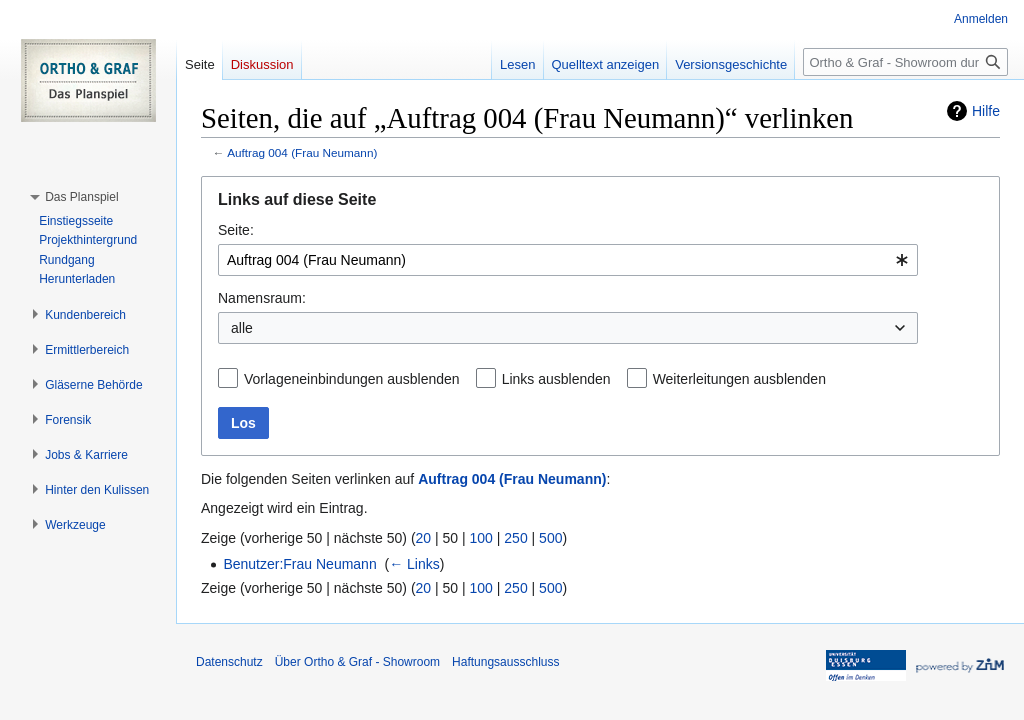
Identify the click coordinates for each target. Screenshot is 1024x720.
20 (424, 538)
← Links (414, 564)
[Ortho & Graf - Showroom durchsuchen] (905, 62)
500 (550, 538)
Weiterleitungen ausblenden (739, 379)
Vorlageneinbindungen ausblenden (352, 379)
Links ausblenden (556, 379)
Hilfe (986, 111)
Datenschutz (229, 662)
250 (515, 538)
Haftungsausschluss (505, 662)
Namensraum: (262, 298)
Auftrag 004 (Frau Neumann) (302, 152)
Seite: (236, 230)
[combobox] (568, 260)
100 (481, 538)
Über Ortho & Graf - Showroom (357, 662)
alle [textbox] (242, 328)
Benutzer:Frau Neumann (299, 564)
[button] (81, 197)
